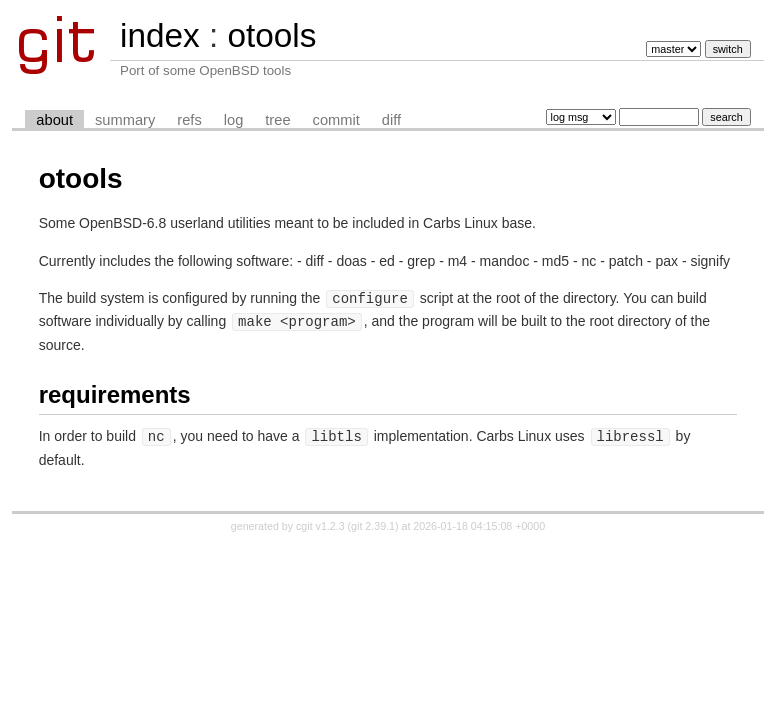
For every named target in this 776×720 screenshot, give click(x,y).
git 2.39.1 (373, 523)
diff (391, 120)
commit (336, 120)
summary (125, 120)
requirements (115, 392)
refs (189, 120)
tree (277, 120)
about (54, 120)
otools (271, 35)
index (160, 35)
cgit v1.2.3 (320, 523)
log (234, 120)
